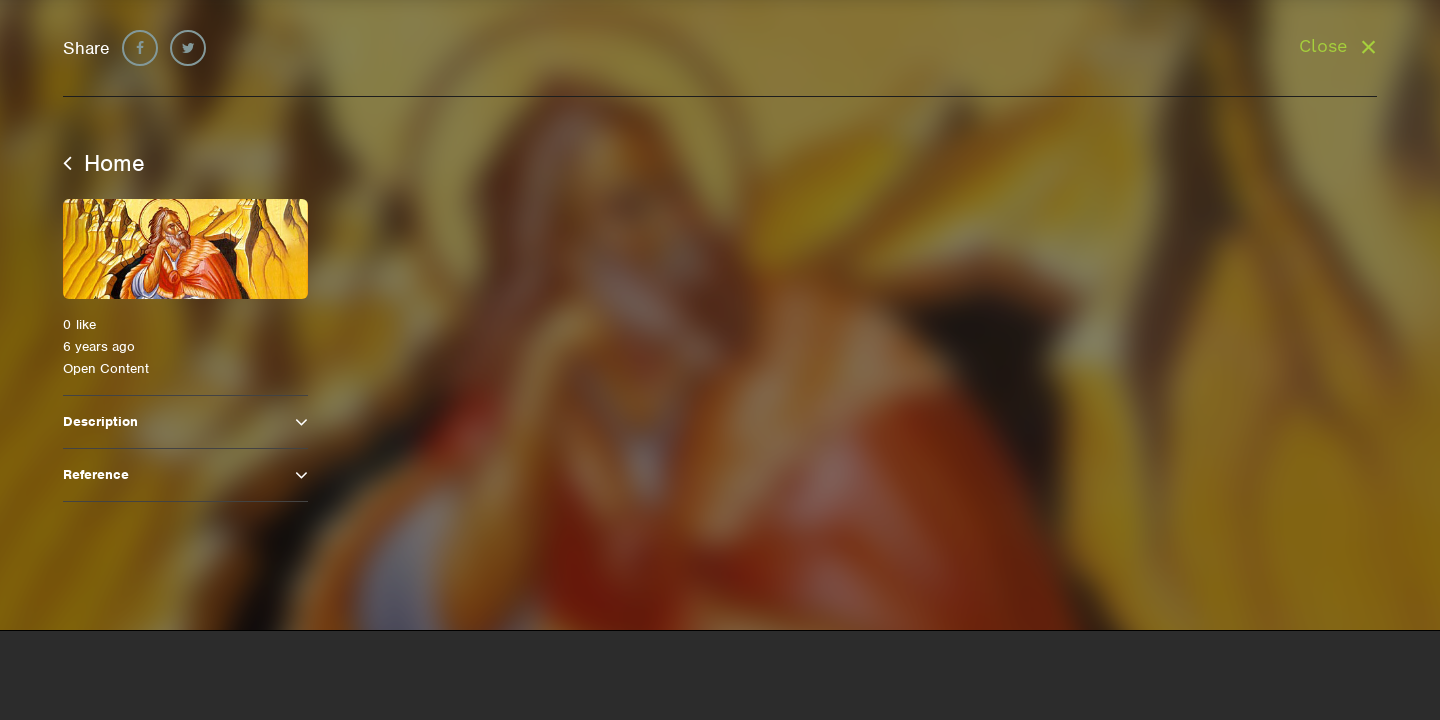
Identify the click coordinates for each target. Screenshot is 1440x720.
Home (104, 163)
